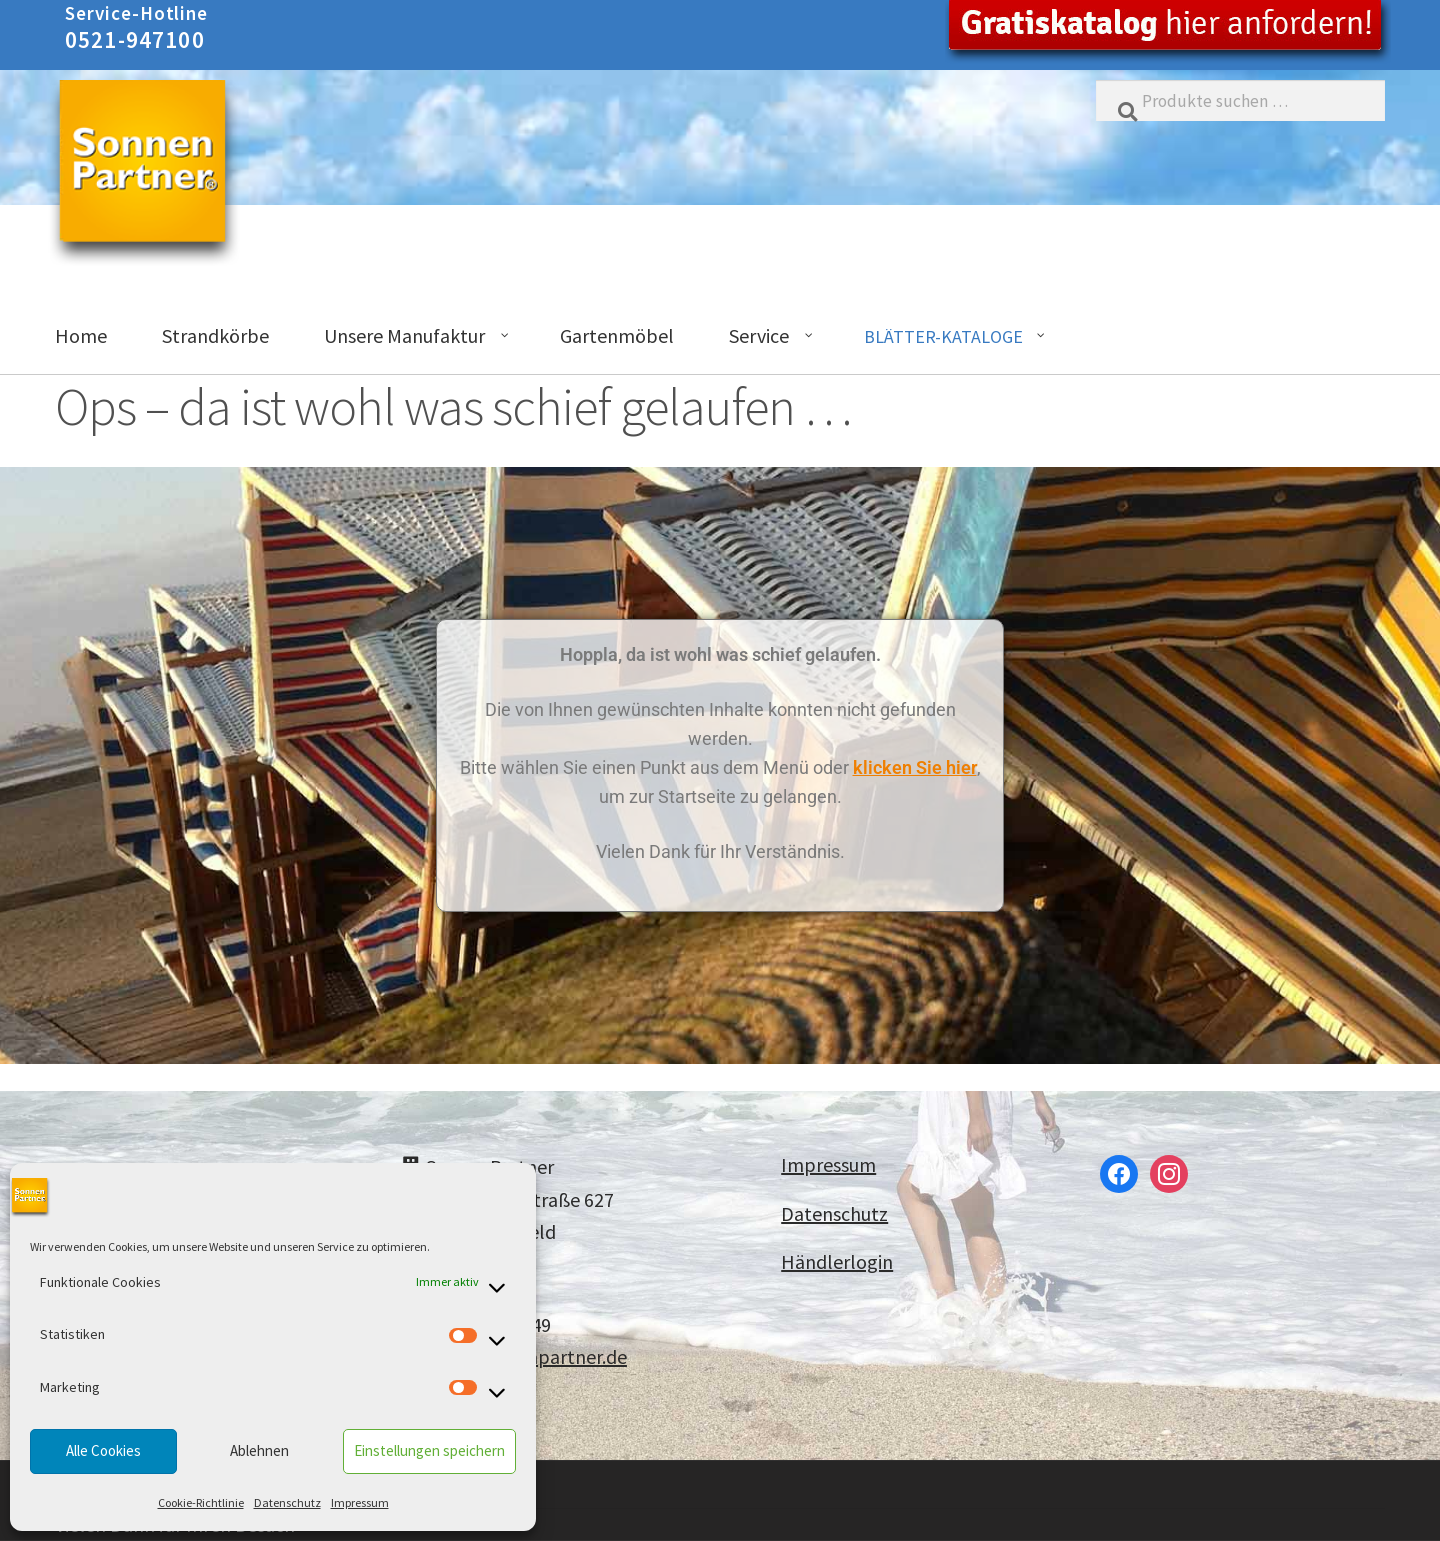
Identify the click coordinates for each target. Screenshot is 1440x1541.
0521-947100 (135, 39)
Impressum (360, 1502)
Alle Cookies (103, 1450)
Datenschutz (287, 1502)
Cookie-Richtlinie (201, 1502)
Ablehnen (259, 1450)
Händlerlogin (837, 1261)
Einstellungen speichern (429, 1450)
